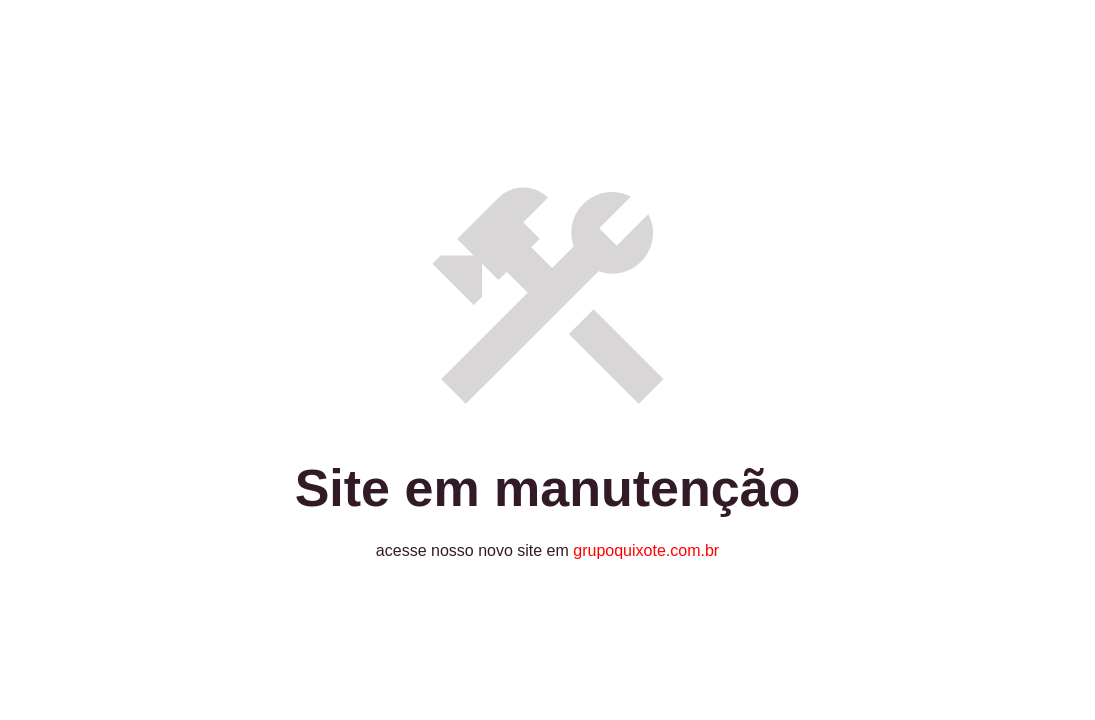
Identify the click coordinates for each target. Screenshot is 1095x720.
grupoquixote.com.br (646, 550)
